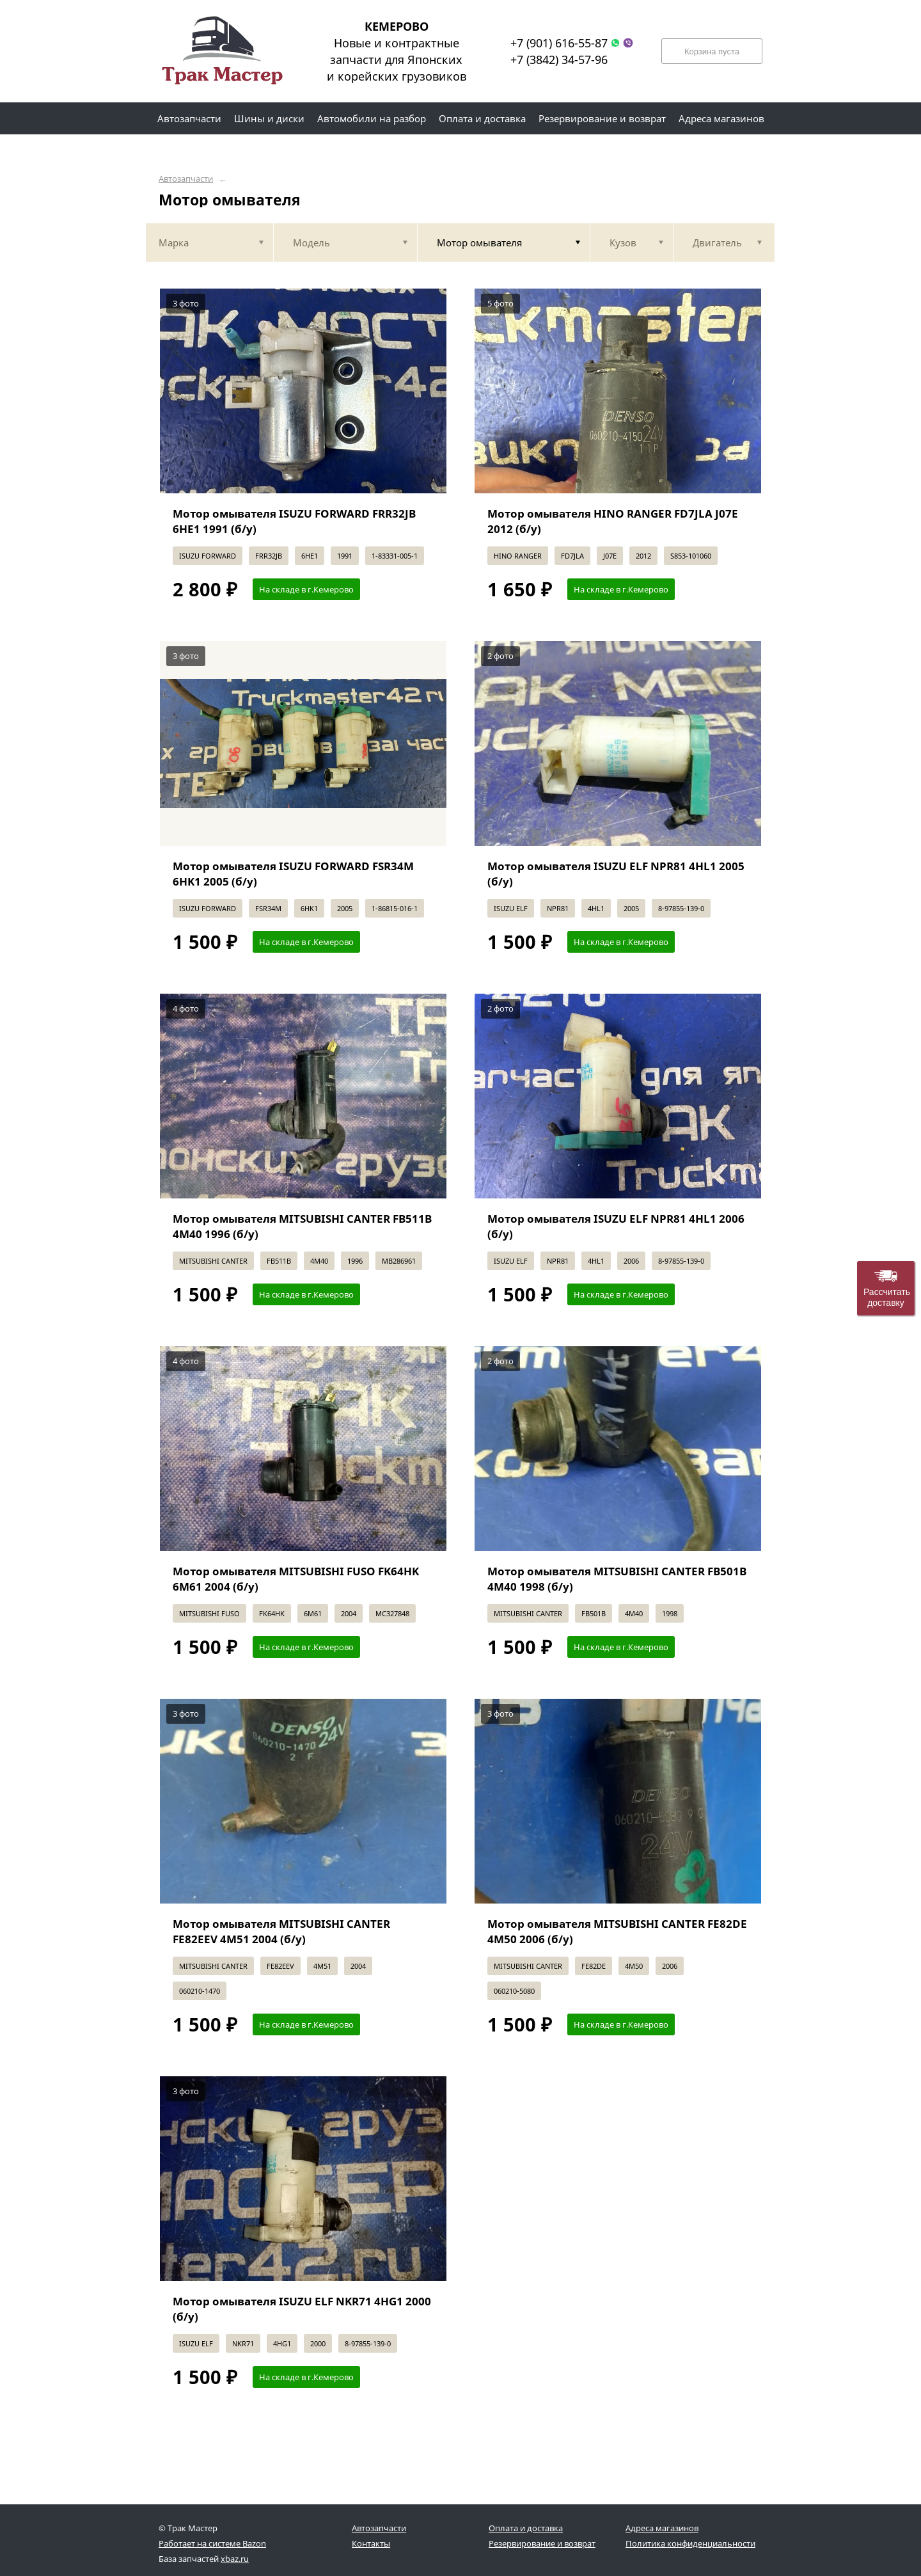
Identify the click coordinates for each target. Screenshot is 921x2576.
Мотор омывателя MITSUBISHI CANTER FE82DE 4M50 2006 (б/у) (617, 1931)
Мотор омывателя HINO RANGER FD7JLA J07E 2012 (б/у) (612, 521)
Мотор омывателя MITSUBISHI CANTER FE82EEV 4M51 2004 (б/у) (281, 1931)
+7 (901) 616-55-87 (559, 43)
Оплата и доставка (526, 2528)
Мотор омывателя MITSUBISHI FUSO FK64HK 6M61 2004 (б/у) (296, 1579)
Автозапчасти (186, 179)
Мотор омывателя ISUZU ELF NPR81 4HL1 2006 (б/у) (615, 1226)
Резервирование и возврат (542, 2543)
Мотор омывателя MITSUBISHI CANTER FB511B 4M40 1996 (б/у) (302, 1226)
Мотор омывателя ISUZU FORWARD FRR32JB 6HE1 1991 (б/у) (294, 521)
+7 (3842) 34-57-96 (559, 59)
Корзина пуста (711, 51)
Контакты (371, 2543)
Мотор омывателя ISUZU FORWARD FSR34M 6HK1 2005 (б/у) (293, 874)
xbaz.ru (235, 2558)
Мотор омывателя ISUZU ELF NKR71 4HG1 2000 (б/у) (302, 2309)
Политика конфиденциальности (690, 2543)
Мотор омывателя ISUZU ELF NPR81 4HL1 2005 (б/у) (615, 874)
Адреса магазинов (662, 2528)
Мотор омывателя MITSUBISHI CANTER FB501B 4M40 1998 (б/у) (616, 1579)
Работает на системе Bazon (212, 2543)
